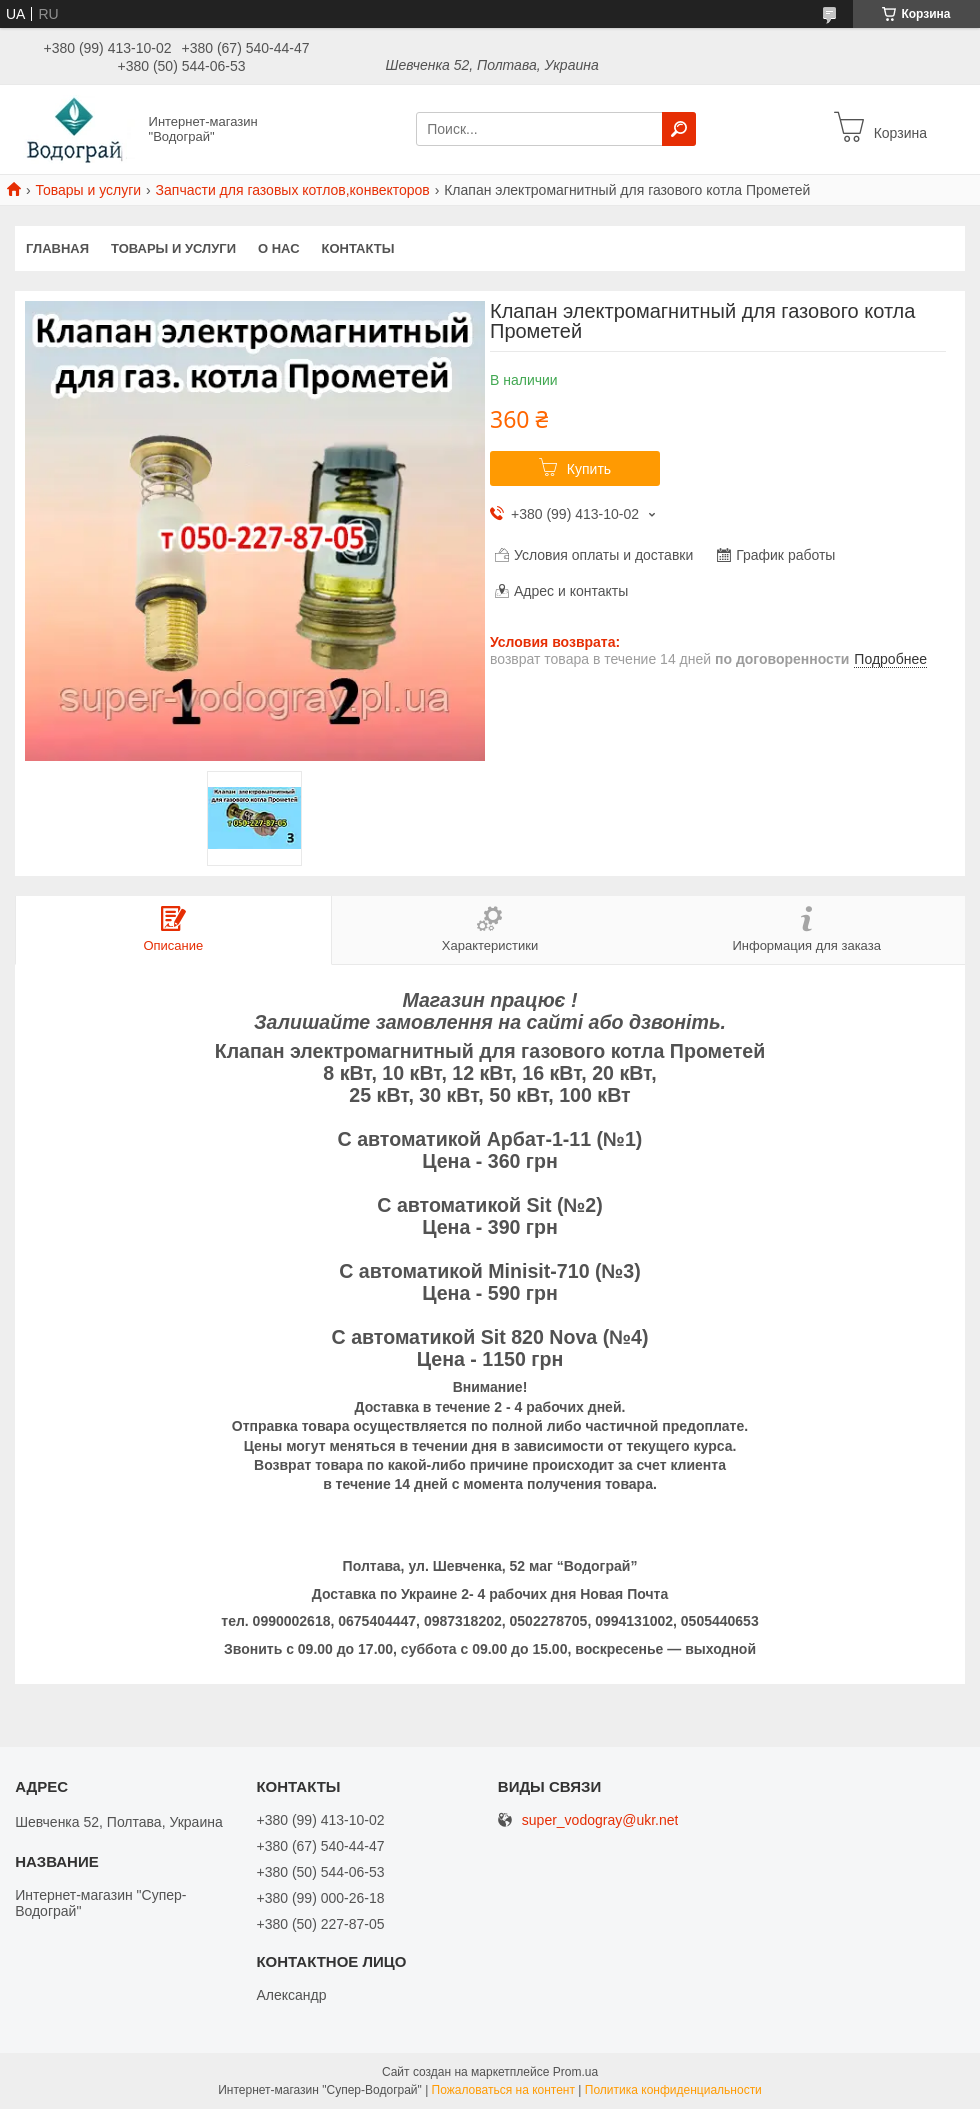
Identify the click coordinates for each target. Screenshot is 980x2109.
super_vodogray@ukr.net (600, 1820)
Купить (589, 469)
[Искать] (679, 129)
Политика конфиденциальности (673, 2090)
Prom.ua (575, 2072)
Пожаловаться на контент (503, 2090)
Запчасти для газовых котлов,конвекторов (293, 190)
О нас (279, 248)
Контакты (358, 248)
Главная (57, 248)
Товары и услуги (88, 190)
